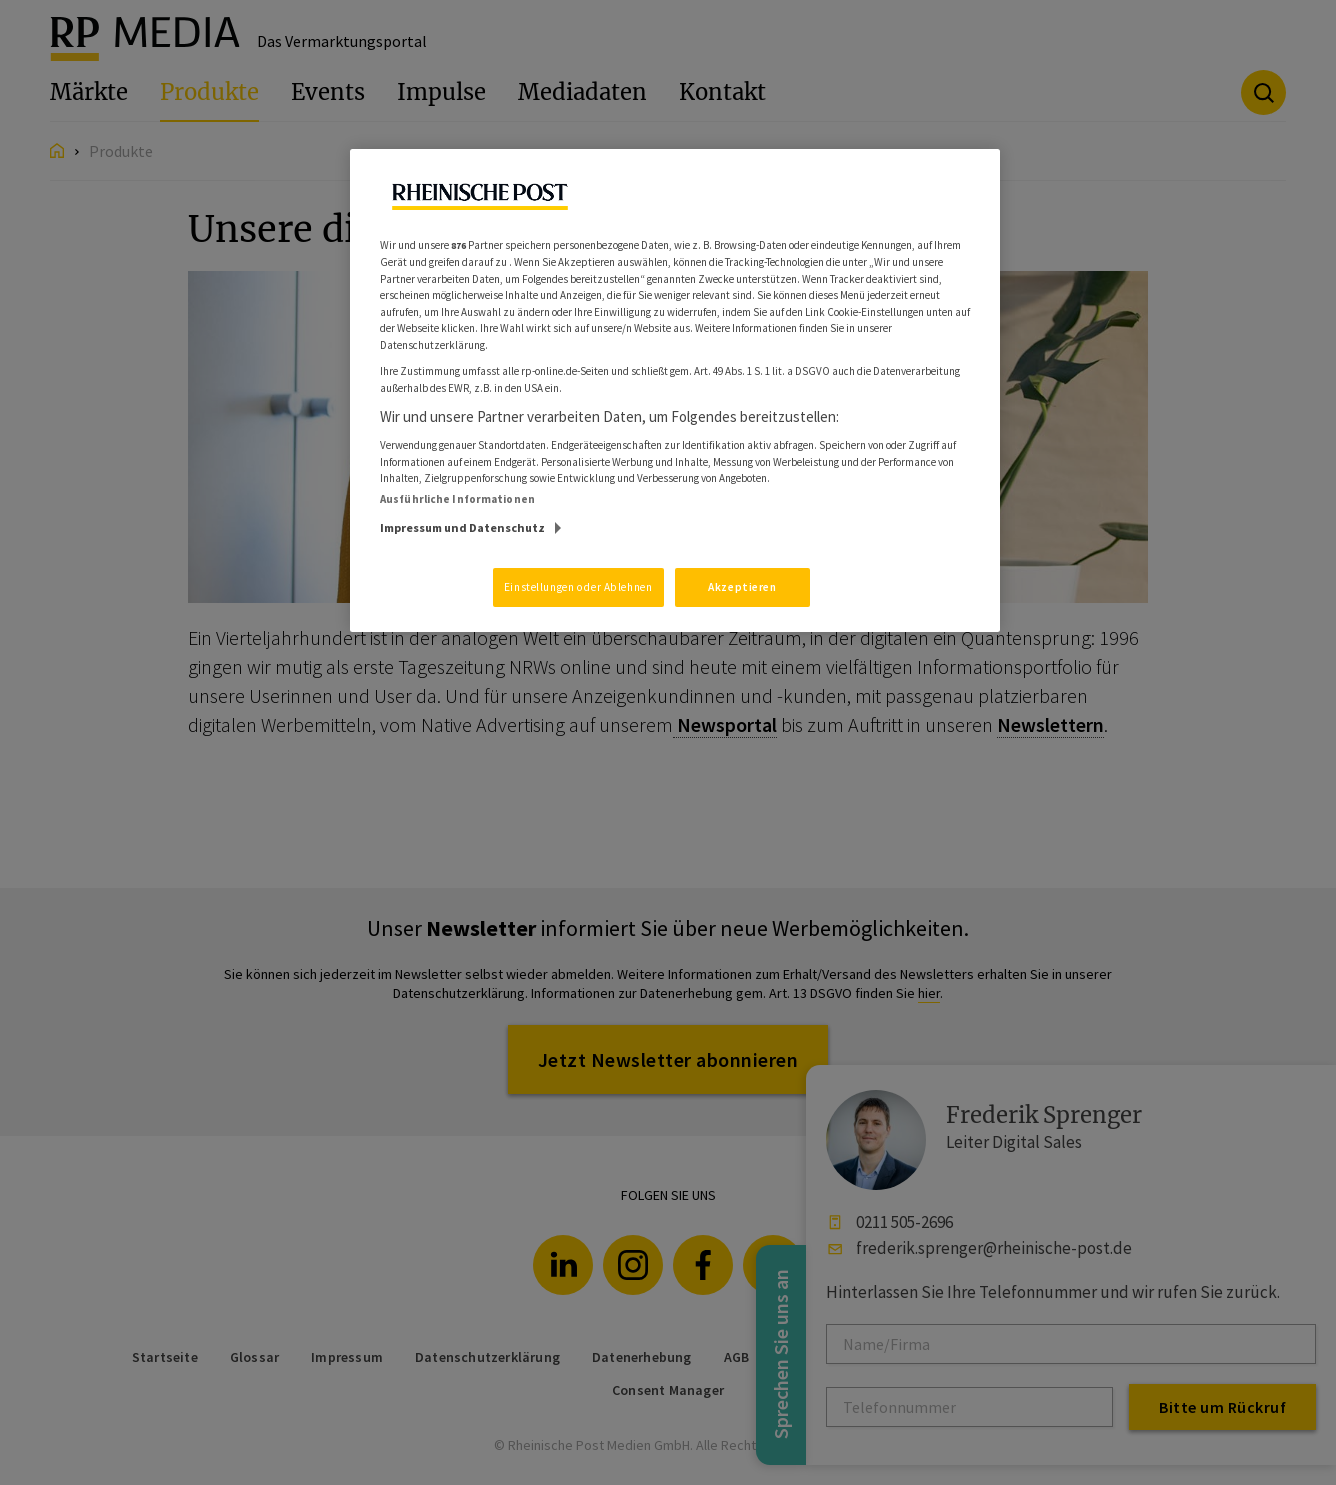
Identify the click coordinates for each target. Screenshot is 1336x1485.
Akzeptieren (742, 587)
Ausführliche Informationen (457, 499)
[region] (675, 391)
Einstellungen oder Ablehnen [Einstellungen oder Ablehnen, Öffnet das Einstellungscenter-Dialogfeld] (578, 587)
